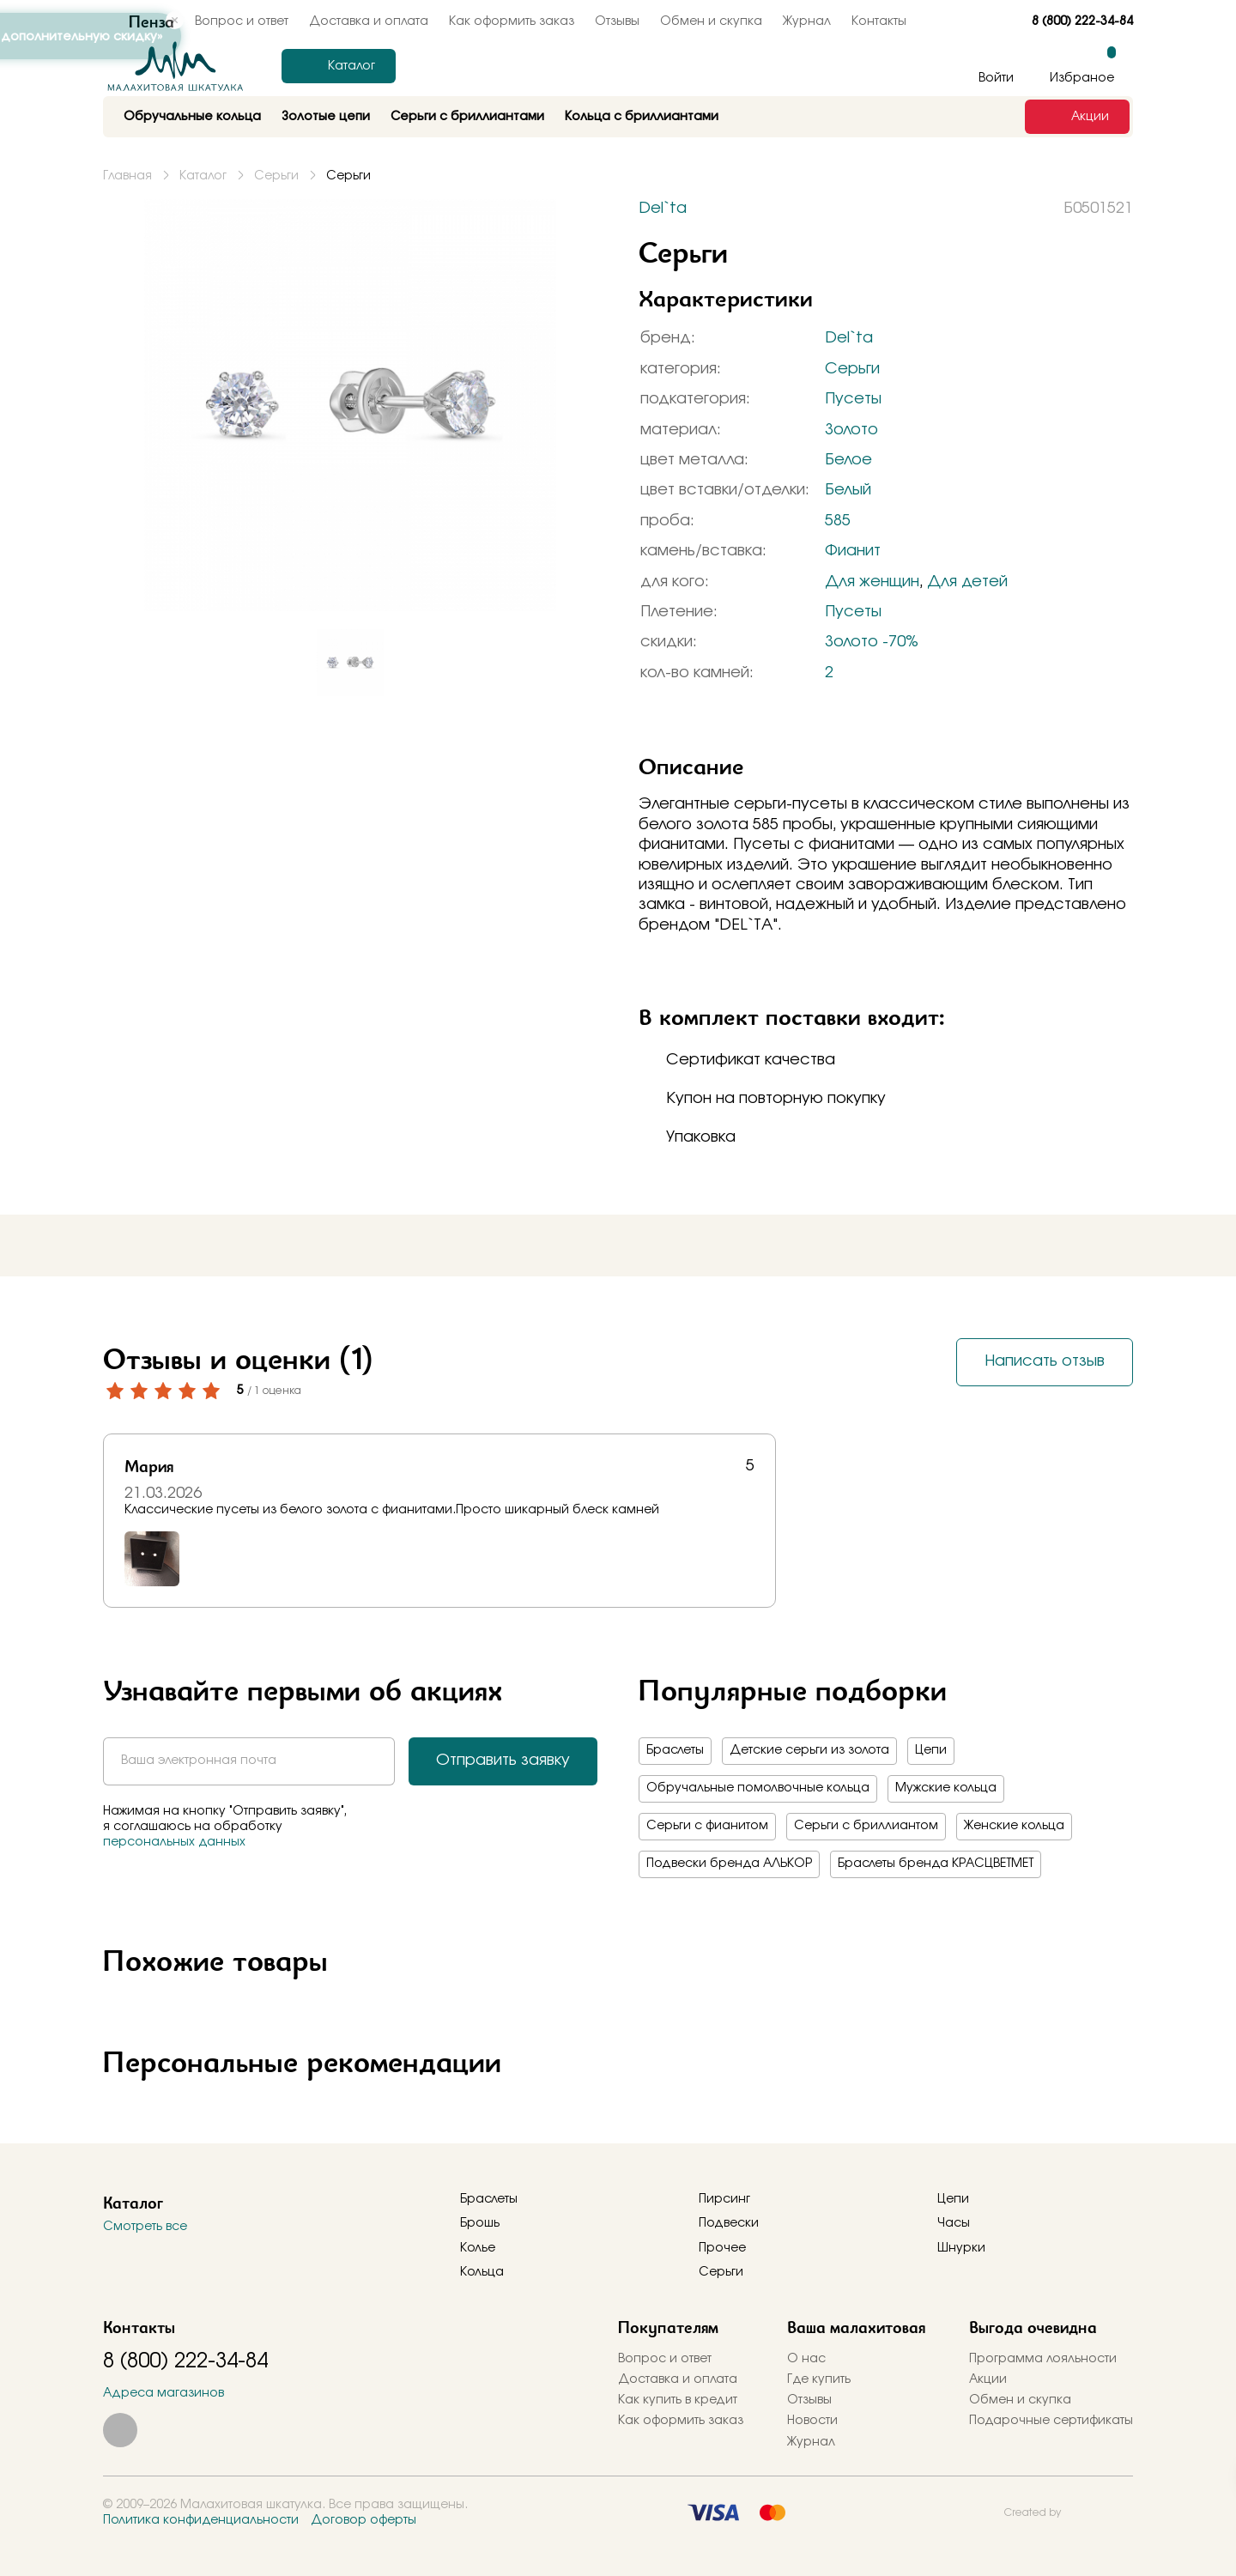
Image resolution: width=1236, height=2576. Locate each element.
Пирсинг (724, 2199)
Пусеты (853, 399)
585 (838, 521)
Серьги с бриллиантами (467, 117)
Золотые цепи (326, 117)
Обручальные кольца (192, 117)
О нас (806, 2359)
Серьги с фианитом (707, 1826)
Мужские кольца (946, 1788)
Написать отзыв (1045, 1361)
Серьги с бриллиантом (866, 1826)
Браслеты (675, 1750)
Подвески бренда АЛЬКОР (729, 1864)
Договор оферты (363, 2520)
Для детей (967, 582)
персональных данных (174, 1842)
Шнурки (961, 2248)
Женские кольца (1014, 1826)
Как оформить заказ (511, 21)
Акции (988, 2379)
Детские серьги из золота (809, 1750)
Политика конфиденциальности (201, 2520)
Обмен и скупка (711, 21)
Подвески (729, 2223)
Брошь (480, 2223)
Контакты (878, 21)
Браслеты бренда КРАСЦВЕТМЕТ (935, 1864)
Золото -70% (871, 642)
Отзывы (617, 21)
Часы (953, 2223)
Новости (812, 2421)
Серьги (852, 369)
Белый (848, 490)
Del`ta (849, 338)
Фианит (853, 551)
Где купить (819, 2379)
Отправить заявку (503, 1760)
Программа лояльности (1043, 2359)
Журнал (807, 21)
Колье (477, 2248)
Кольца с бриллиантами (641, 117)
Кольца (482, 2272)
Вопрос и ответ (665, 2359)
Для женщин (872, 582)
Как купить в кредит (677, 2400)
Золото (851, 430)
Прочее (722, 2248)
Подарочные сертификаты (1051, 2421)
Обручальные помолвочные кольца (757, 1788)
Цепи (931, 1750)
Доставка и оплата (368, 21)
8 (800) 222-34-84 (1082, 21)
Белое (848, 460)
